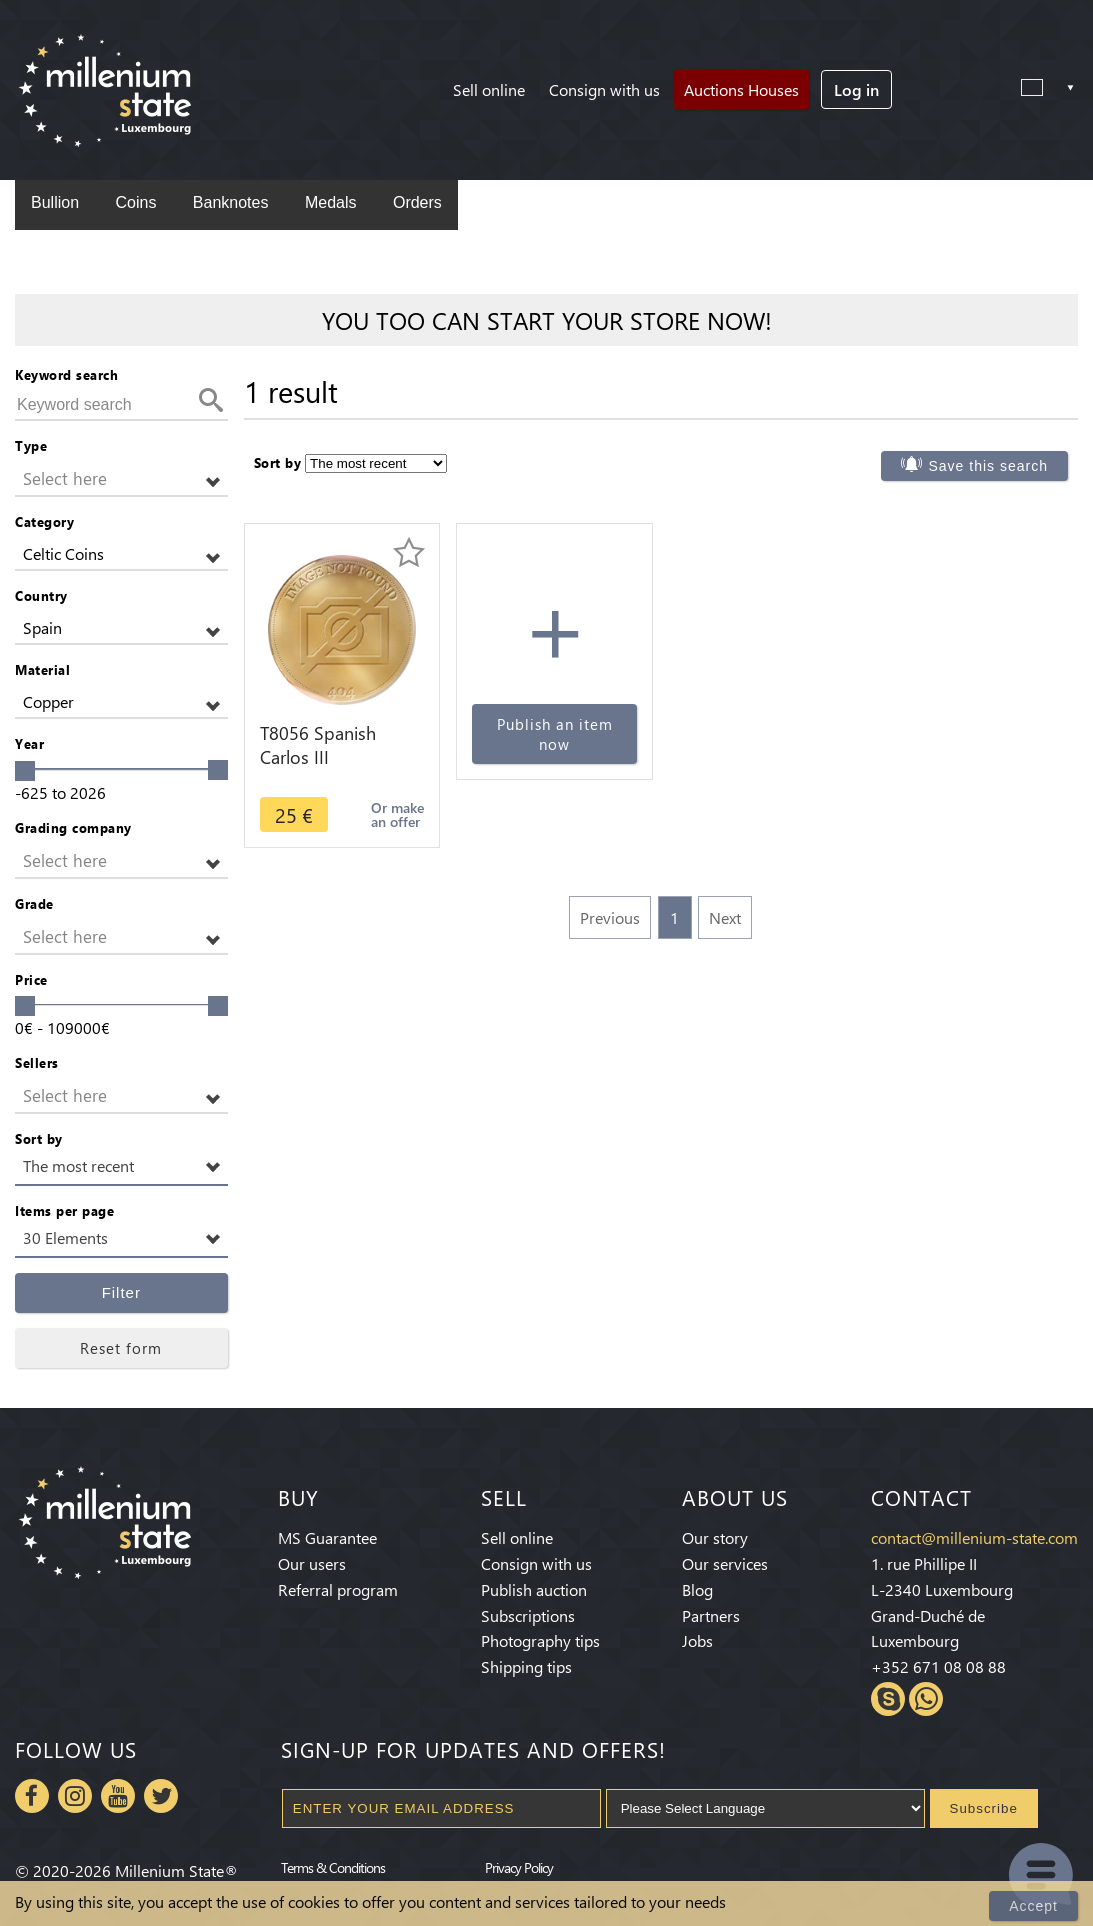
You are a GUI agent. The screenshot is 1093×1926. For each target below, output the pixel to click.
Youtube (118, 1796)
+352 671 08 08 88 (938, 1666)
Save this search (988, 466)
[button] (121, 479)
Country (41, 595)
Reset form (121, 1348)
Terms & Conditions (333, 1867)
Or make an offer (397, 814)
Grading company (73, 827)
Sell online (489, 89)
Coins (135, 202)
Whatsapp (926, 1699)
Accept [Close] (1033, 1906)
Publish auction (534, 1589)
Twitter (161, 1796)
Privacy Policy (519, 1867)
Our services (725, 1563)
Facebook (32, 1796)
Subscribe (984, 1808)
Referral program (338, 1589)
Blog (697, 1589)
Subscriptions (528, 1615)
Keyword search (66, 374)
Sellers (37, 1062)
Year (29, 743)
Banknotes (231, 202)
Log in (856, 89)
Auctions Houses (741, 89)
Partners (711, 1615)
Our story (715, 1537)
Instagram (75, 1796)
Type (31, 445)
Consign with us (604, 89)
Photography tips (540, 1640)
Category (44, 521)
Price (31, 979)
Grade (34, 903)
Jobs (697, 1640)
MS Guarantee (327, 1537)
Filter (121, 1292)
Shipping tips (526, 1666)
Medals (331, 202)
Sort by (39, 1138)
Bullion (55, 202)
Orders (417, 202)
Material (42, 669)
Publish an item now (555, 734)
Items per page (64, 1210)
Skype (888, 1699)
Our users (312, 1563)
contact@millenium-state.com (974, 1537)
